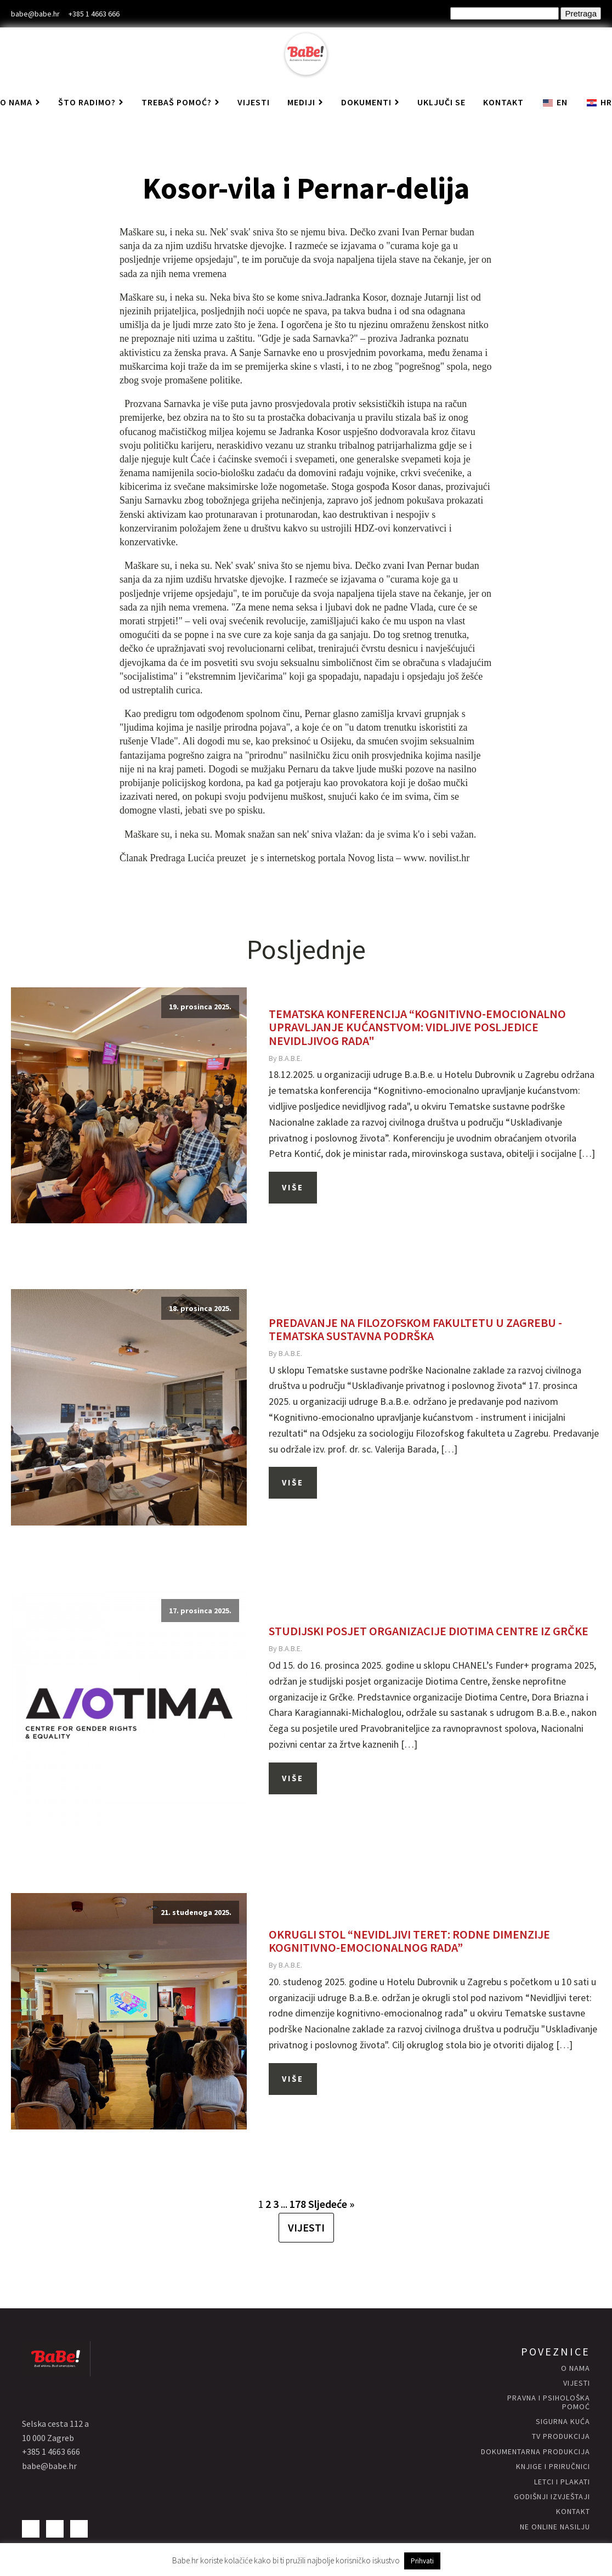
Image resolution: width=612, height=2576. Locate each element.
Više (293, 1187)
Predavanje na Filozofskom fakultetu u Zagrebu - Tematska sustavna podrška (415, 1329)
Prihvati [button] (422, 2561)
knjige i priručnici (553, 2466)
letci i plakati (562, 2482)
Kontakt (503, 102)
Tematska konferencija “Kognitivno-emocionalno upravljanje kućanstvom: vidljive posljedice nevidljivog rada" (417, 1027)
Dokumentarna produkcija (535, 2452)
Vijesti (253, 102)
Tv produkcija (561, 2436)
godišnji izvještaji (552, 2497)
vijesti (576, 2383)
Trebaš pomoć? (180, 102)
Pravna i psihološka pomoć (548, 2402)
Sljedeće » (331, 2204)
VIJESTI (306, 2227)
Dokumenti (370, 102)
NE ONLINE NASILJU (555, 2527)
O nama (575, 2368)
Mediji (305, 102)
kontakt (573, 2511)
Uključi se (441, 102)
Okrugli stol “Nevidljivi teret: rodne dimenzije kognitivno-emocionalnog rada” (409, 1941)
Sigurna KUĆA (563, 2421)
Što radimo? (91, 102)
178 (298, 2204)
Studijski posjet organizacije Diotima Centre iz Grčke (428, 1630)
